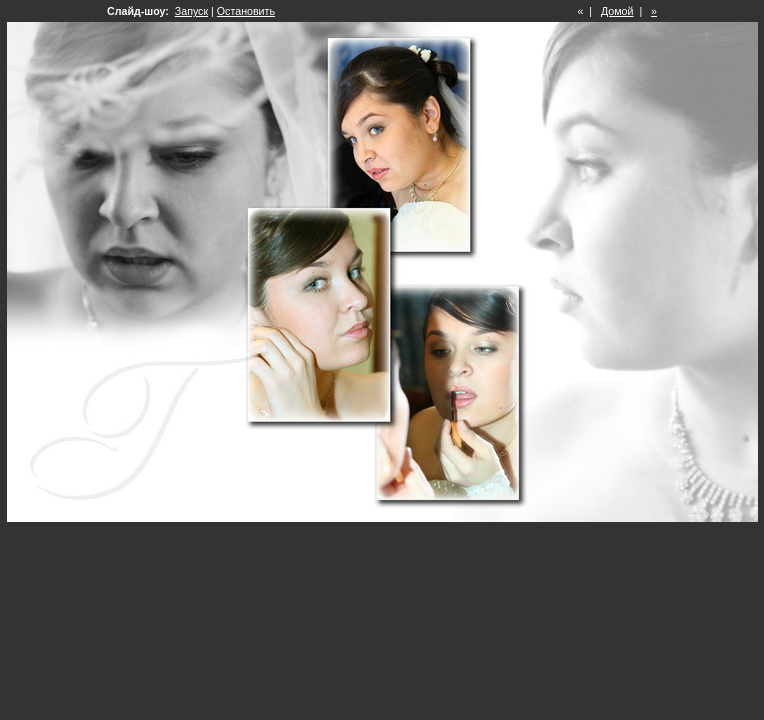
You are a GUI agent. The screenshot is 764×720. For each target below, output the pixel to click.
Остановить (246, 11)
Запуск (191, 11)
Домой (617, 11)
